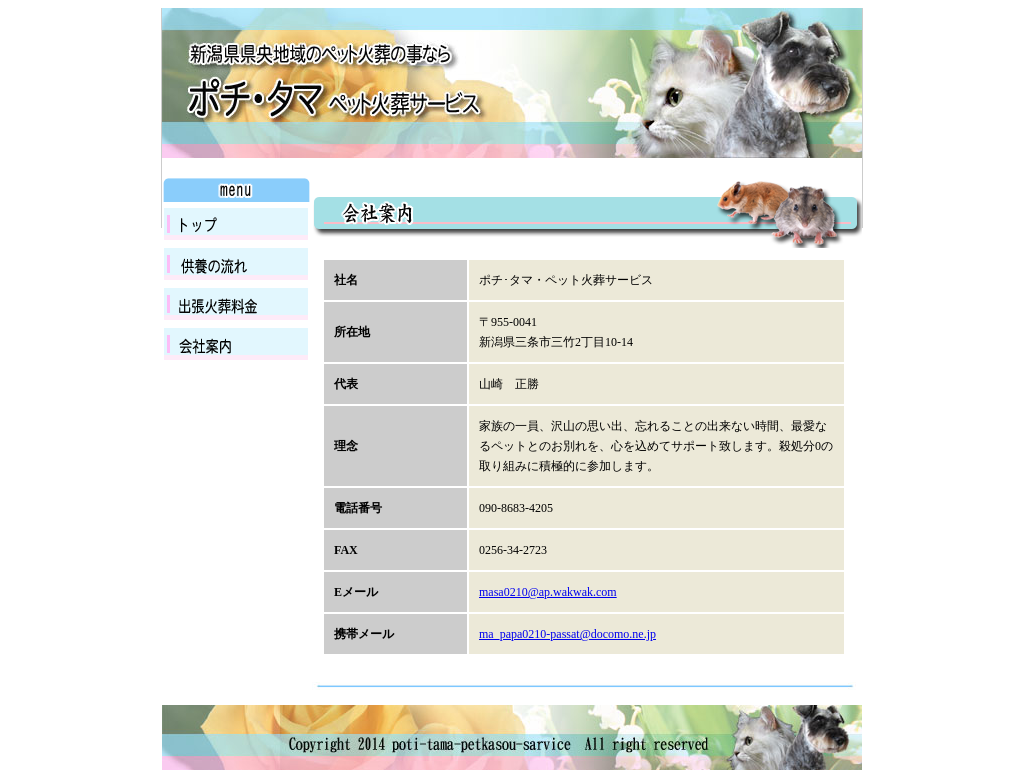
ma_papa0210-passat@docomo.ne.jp (567, 634)
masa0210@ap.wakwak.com (548, 592)
